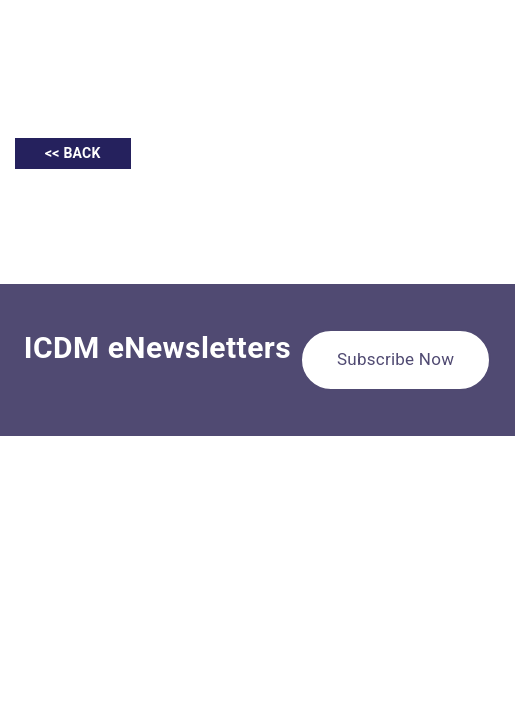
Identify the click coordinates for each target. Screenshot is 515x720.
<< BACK (73, 153)
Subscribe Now (395, 359)
